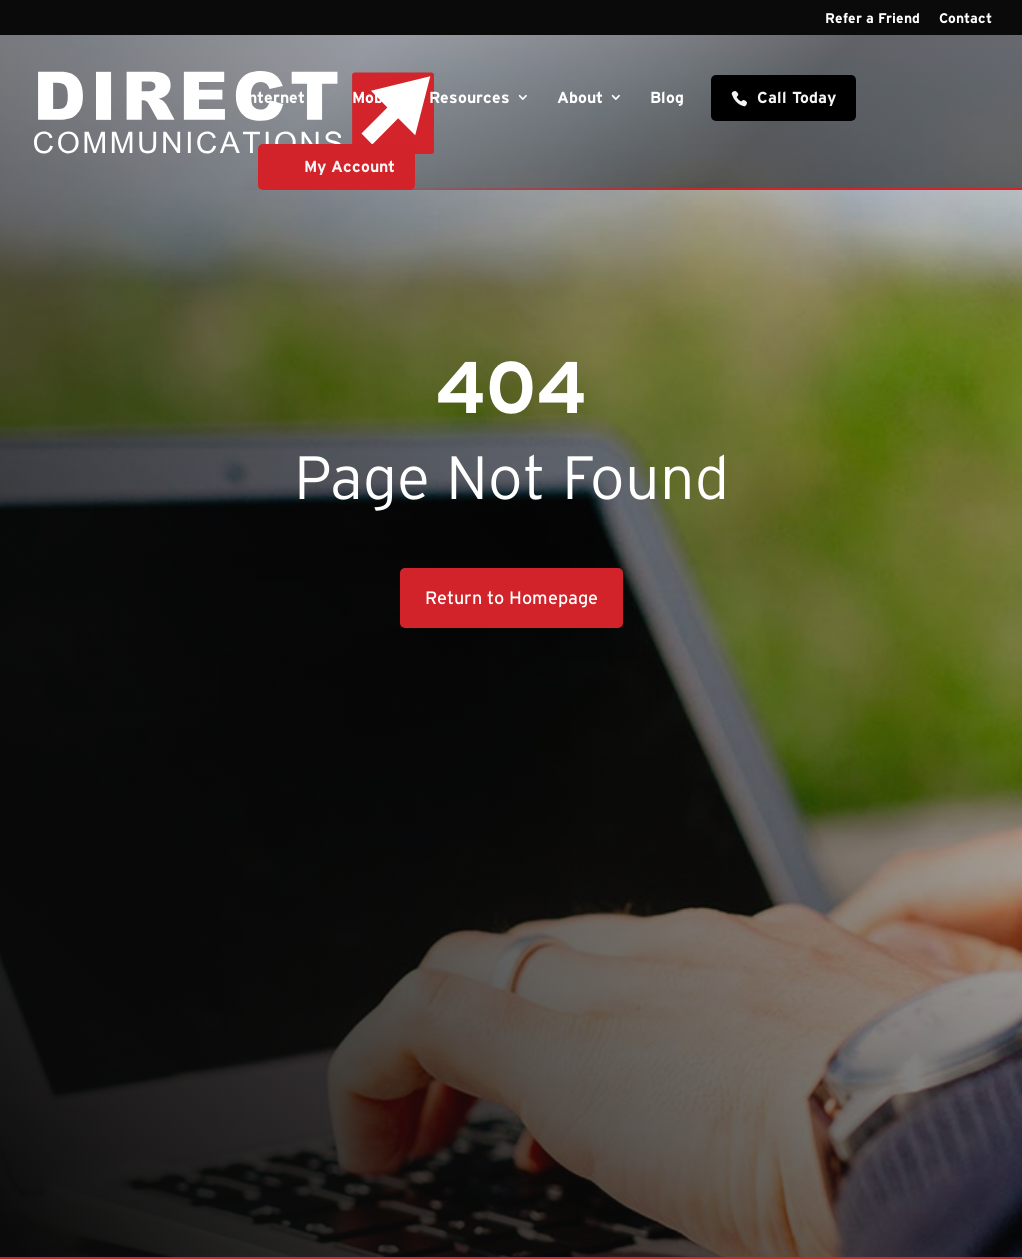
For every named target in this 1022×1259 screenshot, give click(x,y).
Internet (274, 98)
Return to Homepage (511, 598)
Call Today (796, 97)
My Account (349, 166)
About (580, 98)
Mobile (377, 98)
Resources (469, 98)
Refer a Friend (872, 18)
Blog (667, 98)
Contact (965, 18)
